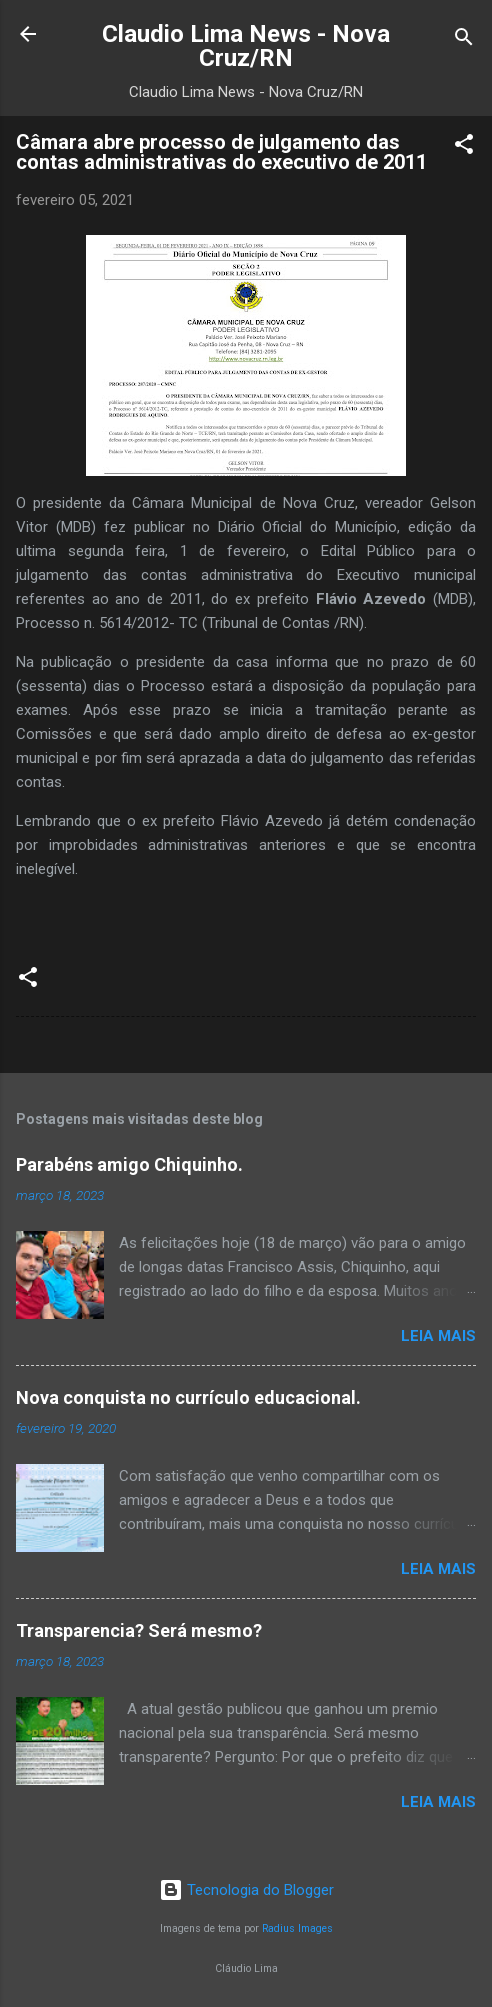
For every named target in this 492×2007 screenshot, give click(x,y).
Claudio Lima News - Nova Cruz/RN (246, 46)
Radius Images (297, 1928)
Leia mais (438, 1336)
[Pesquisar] (464, 40)
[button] (464, 147)
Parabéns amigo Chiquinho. (129, 1164)
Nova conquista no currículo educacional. (188, 1397)
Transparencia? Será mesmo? (139, 1630)
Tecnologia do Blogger (246, 1890)
